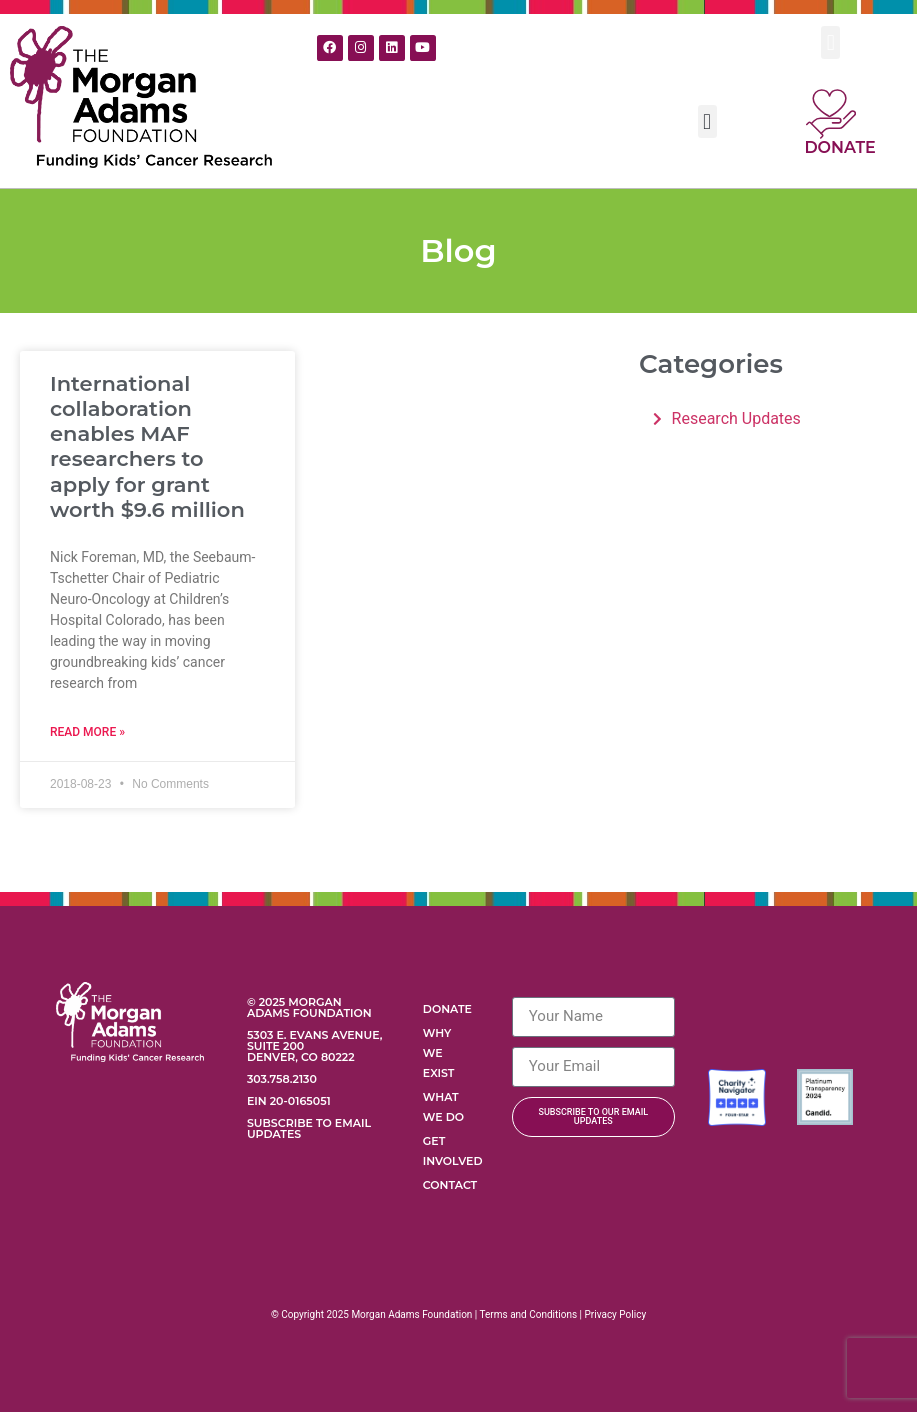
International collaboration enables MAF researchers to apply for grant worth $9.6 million (147, 446)
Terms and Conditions (529, 1314)
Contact (450, 1185)
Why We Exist (439, 1053)
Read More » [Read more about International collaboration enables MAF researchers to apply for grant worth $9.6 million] (87, 732)
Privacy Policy (616, 1314)
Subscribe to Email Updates (309, 1128)
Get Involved (453, 1151)
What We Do (443, 1107)
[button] (830, 42)
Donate (839, 147)
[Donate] (831, 114)
